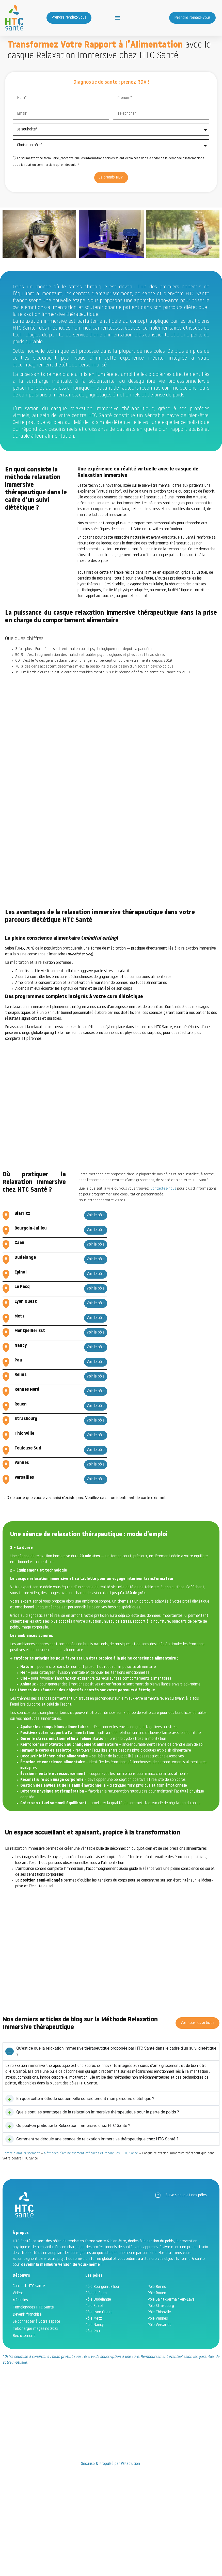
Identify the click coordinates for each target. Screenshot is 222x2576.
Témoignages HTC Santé (33, 2307)
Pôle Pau (92, 2331)
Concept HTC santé (29, 2286)
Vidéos (18, 2293)
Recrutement (24, 2336)
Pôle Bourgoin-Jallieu (102, 2287)
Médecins (20, 2300)
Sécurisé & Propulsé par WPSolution (111, 2464)
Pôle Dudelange (98, 2300)
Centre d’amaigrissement (21, 2153)
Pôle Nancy (94, 2325)
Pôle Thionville (159, 2312)
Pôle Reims (157, 2287)
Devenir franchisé (27, 2315)
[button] (118, 18)
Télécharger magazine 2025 (35, 2329)
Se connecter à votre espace (36, 2322)
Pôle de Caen (96, 2293)
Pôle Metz (93, 2319)
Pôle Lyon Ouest (98, 2312)
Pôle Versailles (159, 2325)
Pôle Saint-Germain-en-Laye (171, 2300)
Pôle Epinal (94, 2306)
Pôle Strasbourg (161, 2306)
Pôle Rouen (157, 2293)
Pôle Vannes (158, 2319)
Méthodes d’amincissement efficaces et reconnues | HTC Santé (91, 2153)
